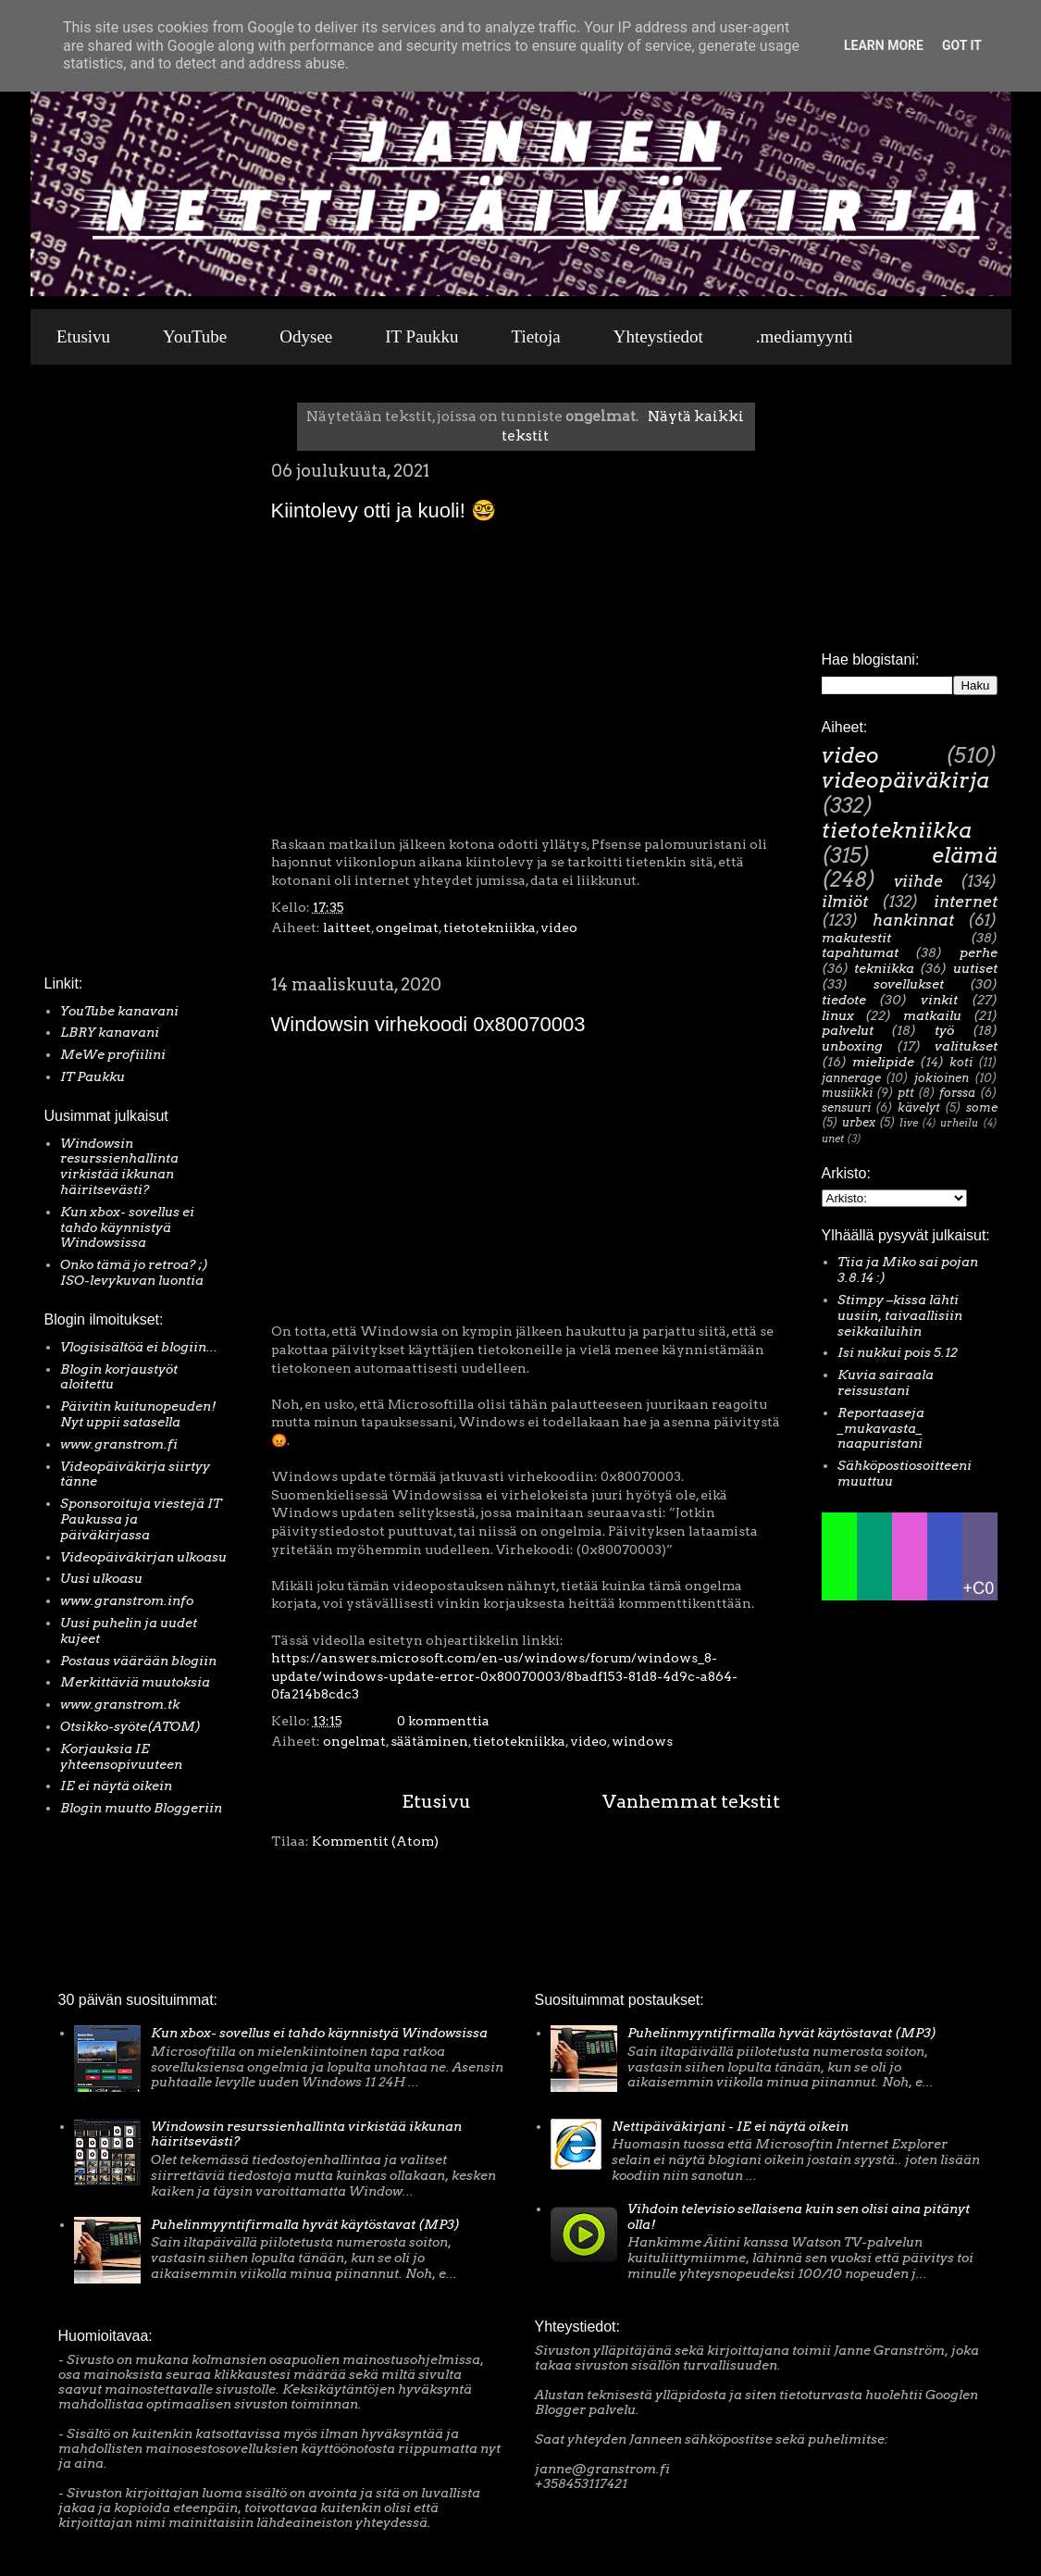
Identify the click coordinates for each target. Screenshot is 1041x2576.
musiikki (847, 1093)
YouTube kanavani (119, 1010)
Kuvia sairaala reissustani (885, 1382)
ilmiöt (845, 901)
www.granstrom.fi (119, 1444)
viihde (918, 881)
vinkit (939, 999)
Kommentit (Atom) (375, 1841)
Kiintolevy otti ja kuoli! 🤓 (383, 510)
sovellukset (909, 984)
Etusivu (83, 336)
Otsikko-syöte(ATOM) (130, 1726)
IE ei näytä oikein (116, 1785)
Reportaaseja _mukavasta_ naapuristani (880, 1428)
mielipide (883, 1061)
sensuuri (846, 1107)
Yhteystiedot (658, 336)
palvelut (848, 1030)
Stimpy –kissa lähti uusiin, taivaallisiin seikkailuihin (899, 1315)
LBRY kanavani (109, 1032)
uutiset (975, 968)
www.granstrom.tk (120, 1704)
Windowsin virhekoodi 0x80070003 (428, 1024)
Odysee (305, 336)
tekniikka (884, 968)
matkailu (932, 1015)
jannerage (851, 1078)
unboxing (852, 1046)
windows (642, 1741)
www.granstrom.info (126, 1600)
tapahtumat (860, 952)
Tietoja (536, 336)
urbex (858, 1122)
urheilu (959, 1122)
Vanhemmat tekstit (691, 1801)
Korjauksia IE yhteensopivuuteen (121, 1756)
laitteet (347, 927)
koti (961, 1062)
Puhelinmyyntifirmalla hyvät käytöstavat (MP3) (305, 2224)
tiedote (844, 999)
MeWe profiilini (113, 1054)
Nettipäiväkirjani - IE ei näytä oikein (730, 2126)
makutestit (856, 937)
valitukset (966, 1046)
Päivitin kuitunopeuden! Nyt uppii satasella (138, 1414)
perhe (979, 952)
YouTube (195, 336)
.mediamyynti (804, 336)
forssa (957, 1093)
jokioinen (941, 1078)
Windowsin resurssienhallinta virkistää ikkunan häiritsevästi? (119, 1166)
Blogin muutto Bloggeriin (141, 1807)
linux (838, 1015)
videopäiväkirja (905, 780)
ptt (906, 1093)
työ (944, 1030)
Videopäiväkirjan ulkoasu (143, 1556)
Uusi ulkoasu (101, 1578)
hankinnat (913, 920)
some (982, 1107)
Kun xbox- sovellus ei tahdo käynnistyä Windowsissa (127, 1227)
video (558, 927)
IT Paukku (421, 336)
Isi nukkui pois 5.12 (897, 1352)
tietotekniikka (489, 927)
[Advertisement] (99, 674)
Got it (962, 45)
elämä (965, 855)
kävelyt (919, 1107)
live (908, 1122)
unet (833, 1138)
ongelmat (407, 927)
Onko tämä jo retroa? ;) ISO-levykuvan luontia (134, 1272)
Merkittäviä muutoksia (135, 1681)
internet (966, 901)
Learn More (883, 45)
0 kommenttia (443, 1720)
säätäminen (429, 1741)
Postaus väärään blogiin (138, 1660)
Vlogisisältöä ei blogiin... (138, 1346)
